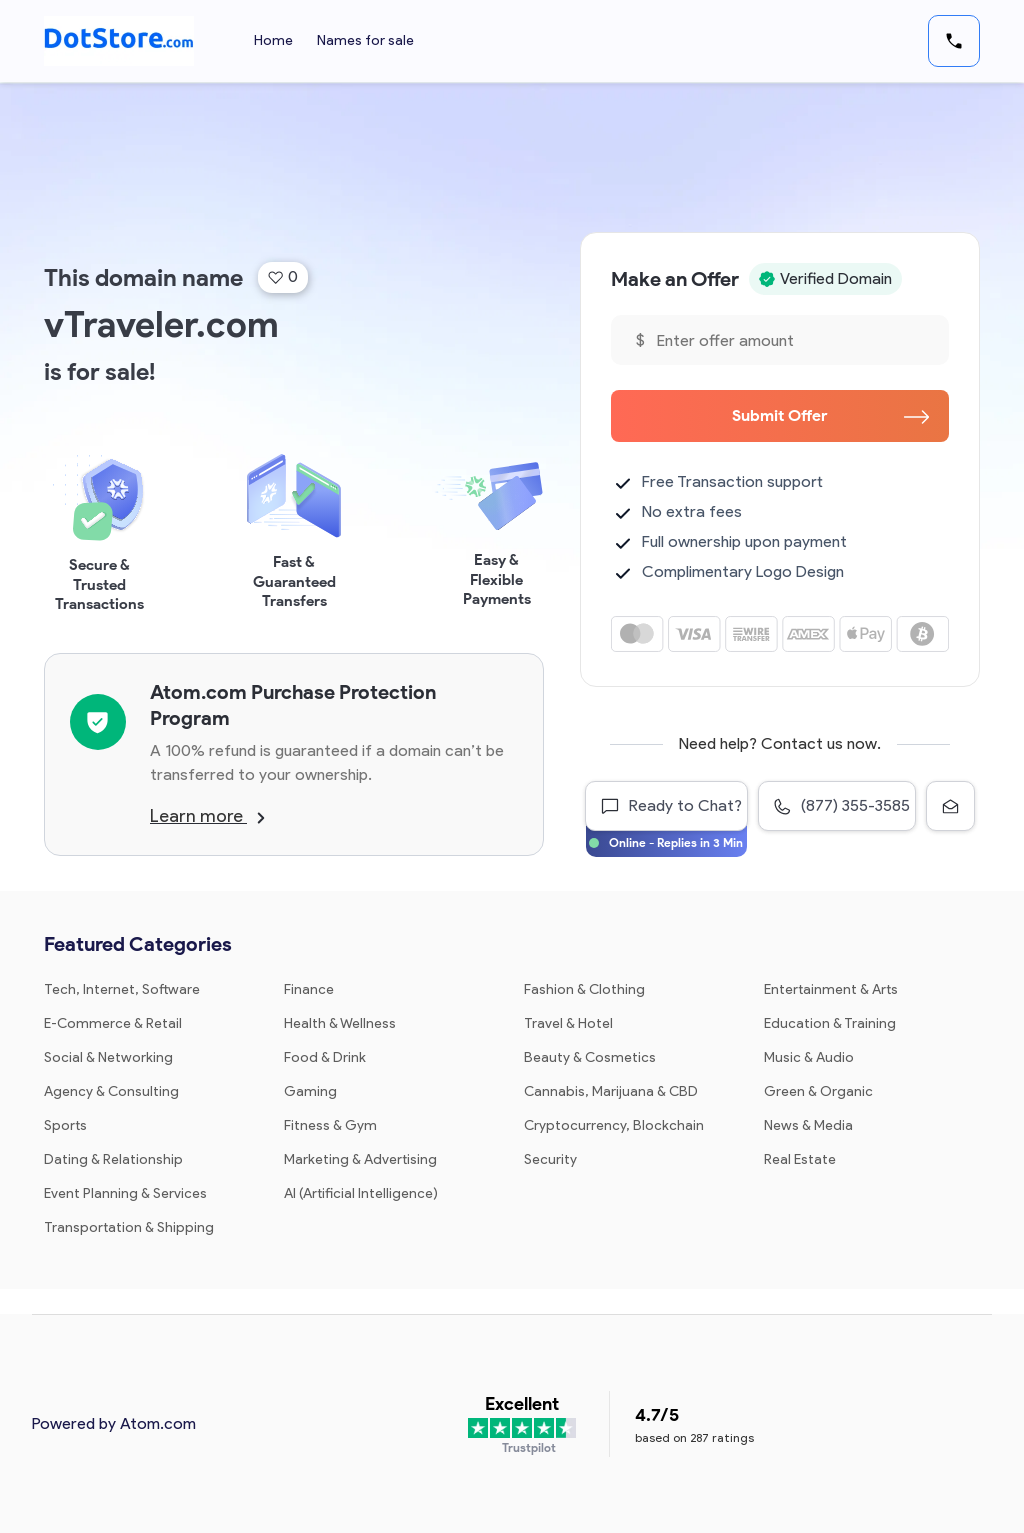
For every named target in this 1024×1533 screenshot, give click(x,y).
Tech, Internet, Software (122, 989)
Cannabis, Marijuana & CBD (611, 1091)
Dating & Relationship (113, 1159)
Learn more (207, 816)
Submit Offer (830, 415)
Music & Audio (809, 1057)
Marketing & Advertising (360, 1159)
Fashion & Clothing (584, 989)
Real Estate (800, 1159)
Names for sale (365, 40)
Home (273, 40)
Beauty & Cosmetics (590, 1057)
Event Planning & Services (125, 1193)
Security (550, 1159)
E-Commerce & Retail (113, 1023)
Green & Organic (818, 1091)
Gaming (310, 1091)
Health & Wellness (340, 1023)
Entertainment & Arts (831, 989)
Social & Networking (108, 1057)
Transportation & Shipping (129, 1227)
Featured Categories (138, 944)
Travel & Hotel (568, 1023)
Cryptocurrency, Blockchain (614, 1125)
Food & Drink (325, 1057)
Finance (309, 989)
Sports (65, 1125)
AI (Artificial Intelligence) (361, 1193)
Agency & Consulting (111, 1091)
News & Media (808, 1125)
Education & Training (830, 1023)
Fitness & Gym (330, 1125)
